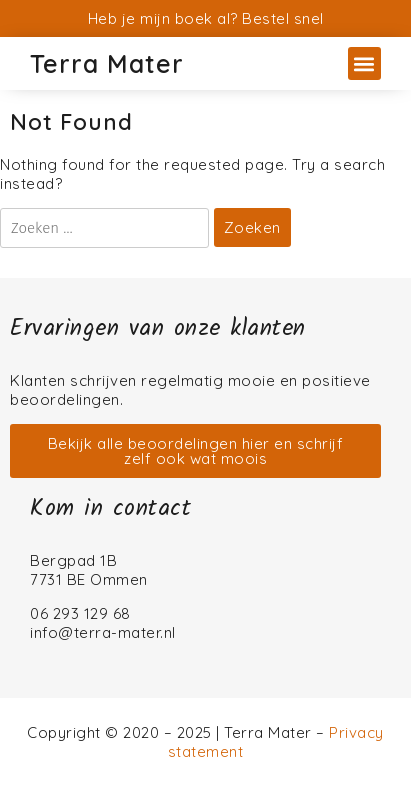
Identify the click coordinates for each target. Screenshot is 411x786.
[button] (364, 63)
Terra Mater (107, 63)
